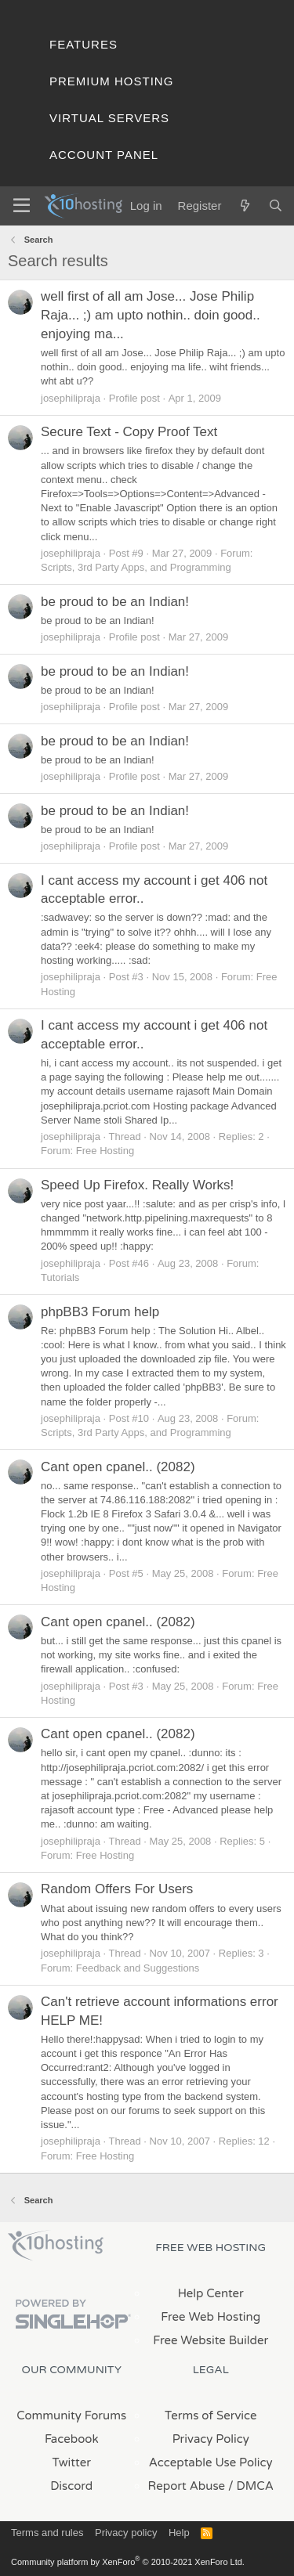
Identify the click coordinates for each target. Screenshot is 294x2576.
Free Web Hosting (210, 2317)
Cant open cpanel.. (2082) (118, 1466)
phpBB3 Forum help (100, 1311)
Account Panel (103, 154)
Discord (71, 2486)
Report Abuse (187, 2486)
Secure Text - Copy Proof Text (129, 431)
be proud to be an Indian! (115, 601)
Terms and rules (47, 2532)
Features (83, 44)
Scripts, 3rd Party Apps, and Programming (136, 567)
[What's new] (244, 205)
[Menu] (21, 205)
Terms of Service (211, 2415)
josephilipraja (70, 398)
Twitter (72, 2462)
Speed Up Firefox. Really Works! (137, 1185)
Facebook (72, 2439)
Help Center (211, 2293)
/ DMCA (251, 2486)
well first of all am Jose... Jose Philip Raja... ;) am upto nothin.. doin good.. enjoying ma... (150, 315)
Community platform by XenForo (128, 2562)
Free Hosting (105, 1150)
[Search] (275, 205)
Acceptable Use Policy (211, 2462)
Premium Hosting (111, 81)
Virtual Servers (109, 117)
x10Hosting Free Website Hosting (55, 2245)
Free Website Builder (210, 2340)
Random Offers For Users (117, 1888)
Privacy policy (126, 2532)
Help (179, 2532)
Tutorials (60, 1277)
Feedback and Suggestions (138, 1968)
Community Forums (71, 2415)
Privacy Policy (210, 2439)
